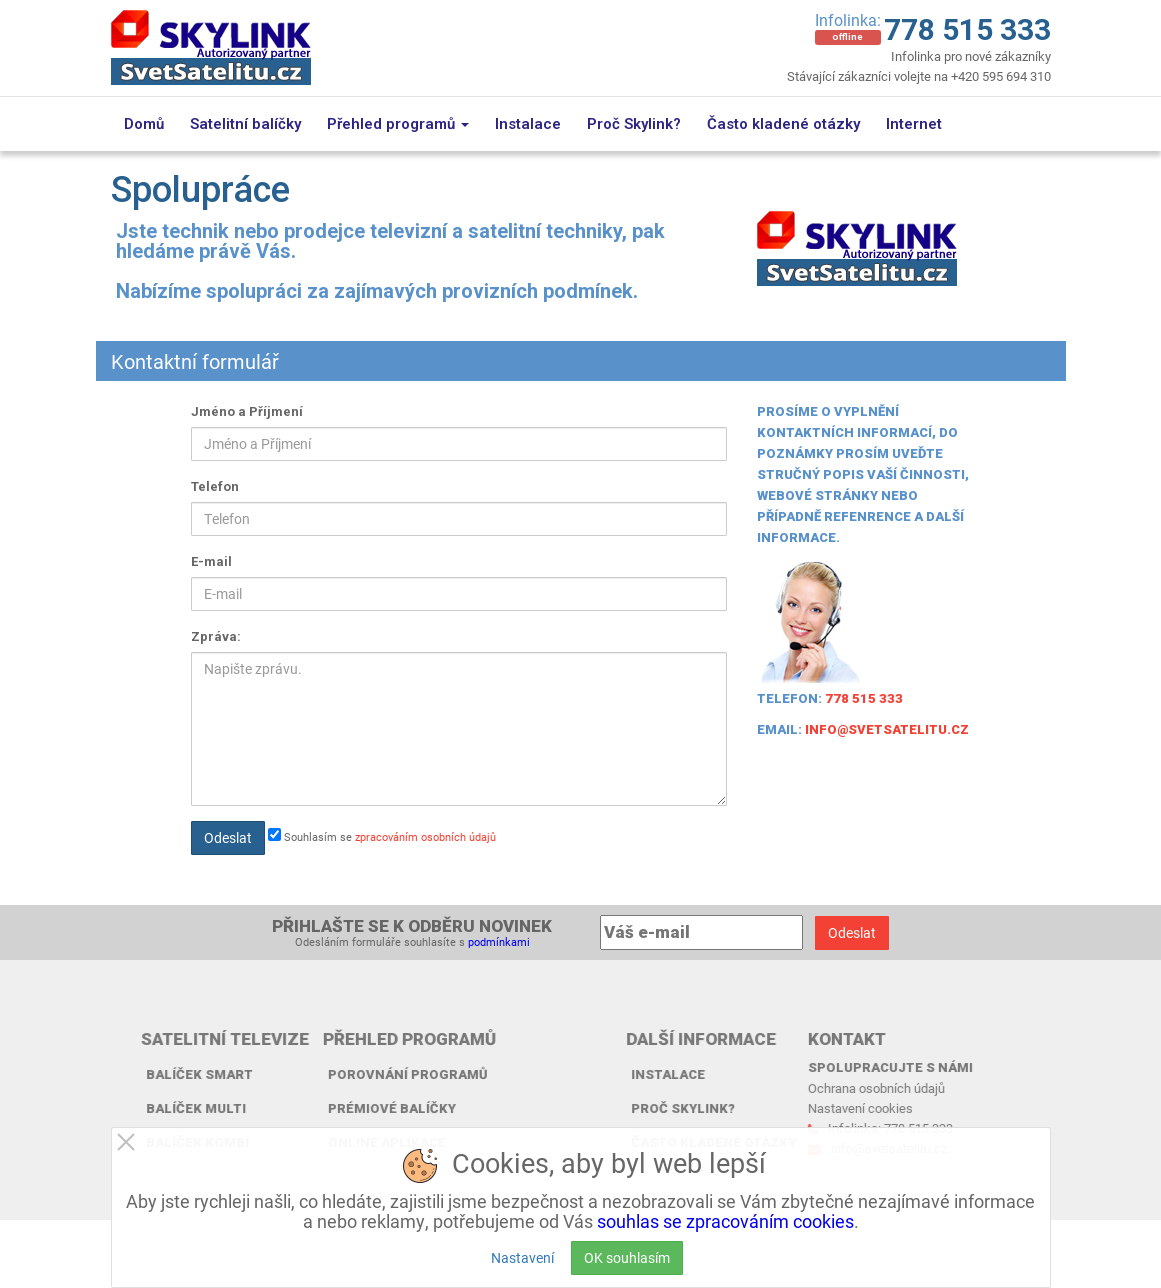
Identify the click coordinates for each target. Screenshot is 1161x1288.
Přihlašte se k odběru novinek (412, 926)
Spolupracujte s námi (802, 1067)
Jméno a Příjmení (247, 411)
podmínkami (499, 941)
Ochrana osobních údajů (788, 1088)
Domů (144, 124)
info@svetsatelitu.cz (887, 729)
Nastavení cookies (772, 1108)
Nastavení (522, 1257)
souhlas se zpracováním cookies (725, 1221)
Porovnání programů (320, 1074)
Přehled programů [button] (398, 124)
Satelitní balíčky (245, 124)
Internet (914, 124)
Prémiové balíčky (304, 1108)
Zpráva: (216, 636)
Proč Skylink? (634, 124)
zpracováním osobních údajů (425, 836)
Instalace (528, 124)
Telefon (215, 486)
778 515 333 (967, 29)
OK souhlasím (627, 1257)
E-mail (211, 561)
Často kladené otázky (783, 124)
